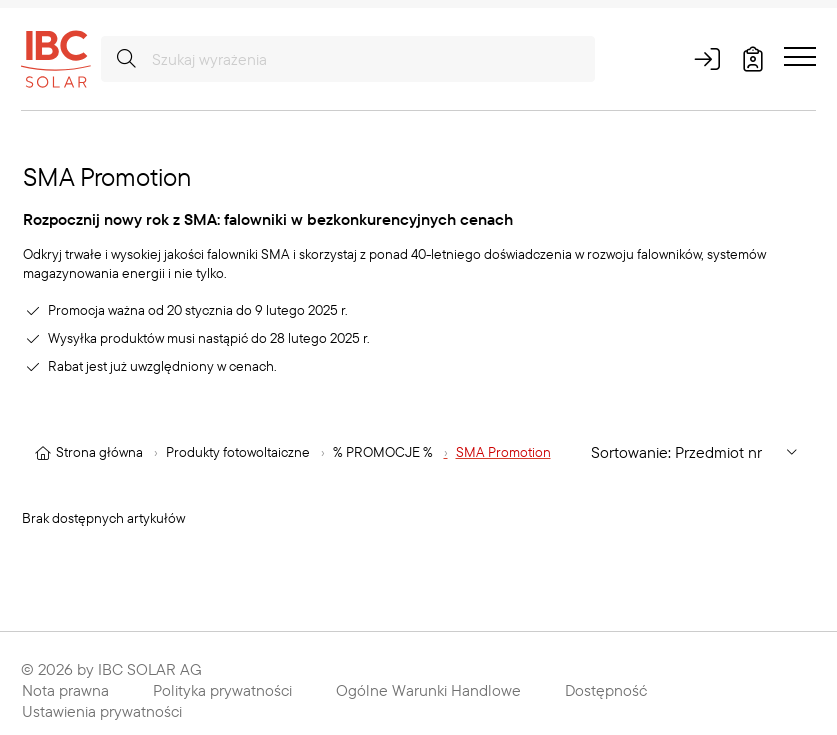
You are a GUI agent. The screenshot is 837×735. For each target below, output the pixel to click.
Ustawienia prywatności (102, 711)
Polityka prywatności (222, 690)
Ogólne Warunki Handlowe (428, 690)
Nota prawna (65, 690)
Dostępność (606, 690)
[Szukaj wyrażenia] (348, 59)
